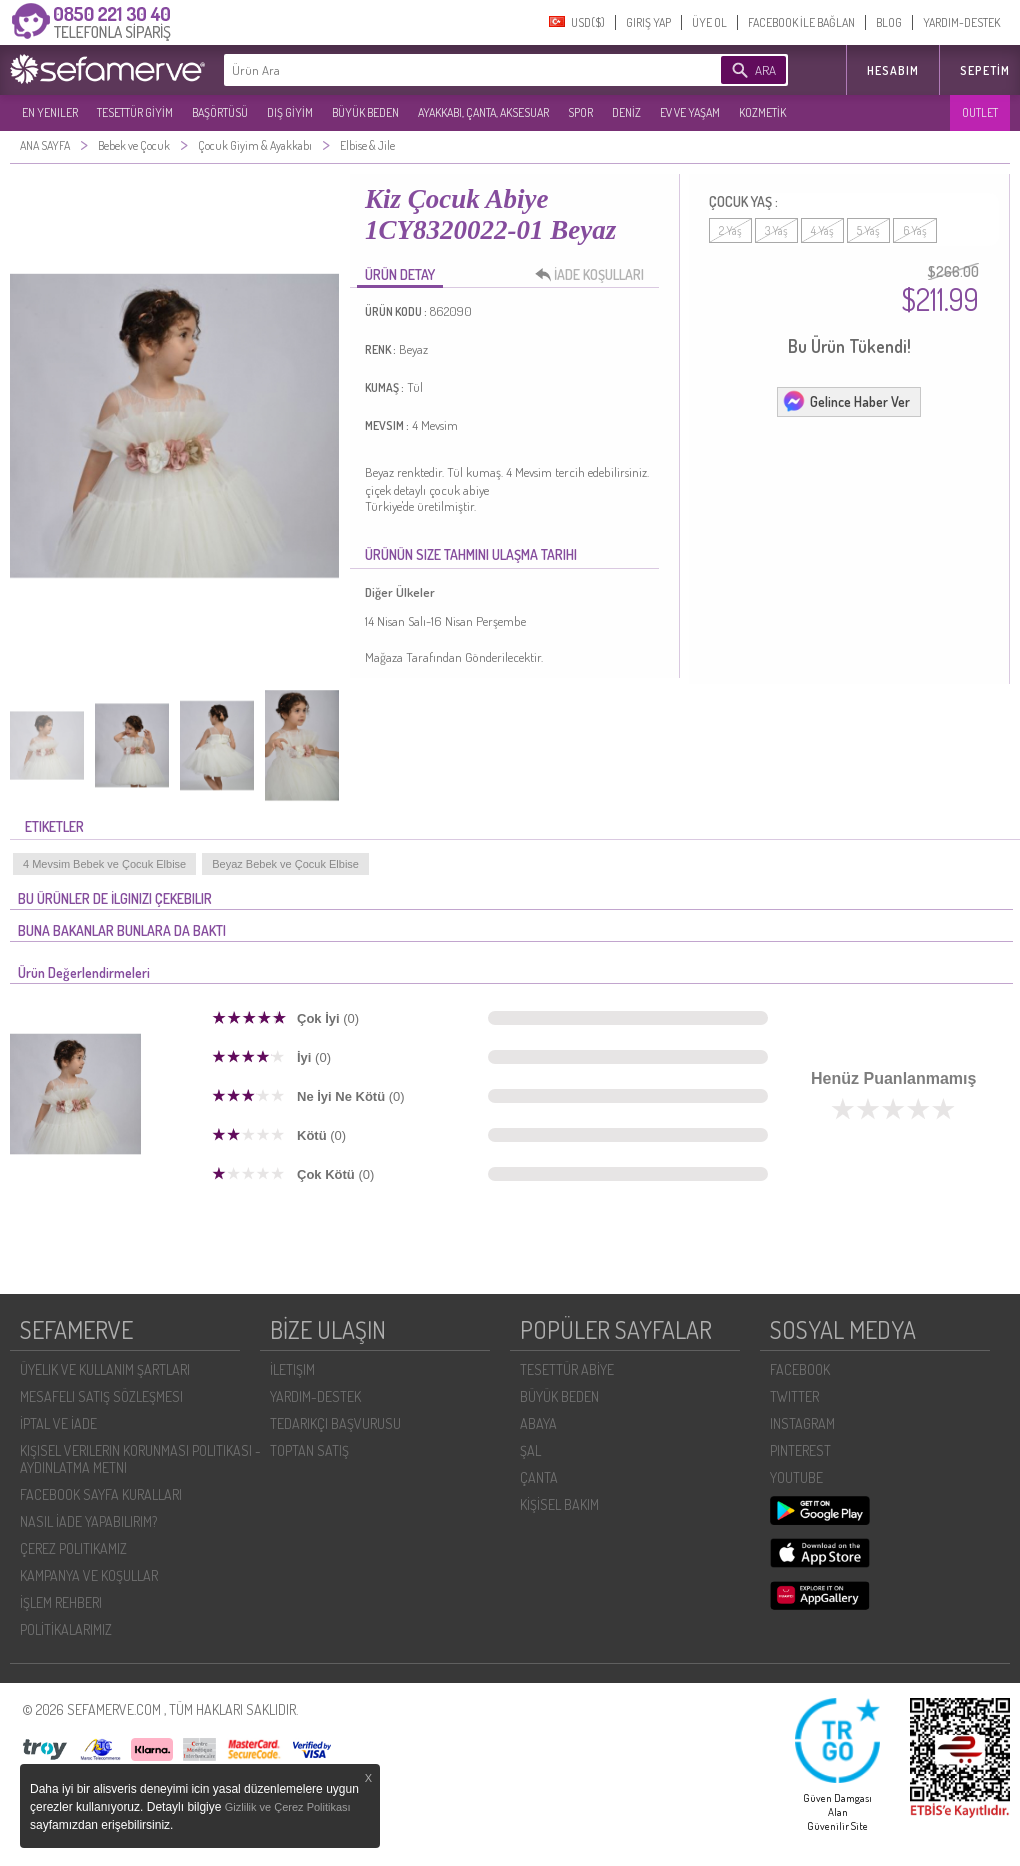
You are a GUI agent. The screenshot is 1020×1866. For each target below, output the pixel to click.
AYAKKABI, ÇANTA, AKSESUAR (483, 112)
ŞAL (530, 1450)
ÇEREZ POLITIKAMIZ (73, 1548)
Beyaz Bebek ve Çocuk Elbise (285, 864)
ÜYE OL (709, 22)
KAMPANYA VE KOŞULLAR (89, 1575)
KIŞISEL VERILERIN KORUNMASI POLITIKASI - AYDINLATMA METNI (140, 1459)
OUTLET (980, 112)
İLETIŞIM (292, 1369)
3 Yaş (776, 230)
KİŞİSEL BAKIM (559, 1504)
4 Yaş (822, 230)
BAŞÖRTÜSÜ (220, 112)
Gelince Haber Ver (846, 401)
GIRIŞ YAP (648, 22)
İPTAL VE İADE (58, 1423)
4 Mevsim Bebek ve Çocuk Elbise (104, 864)
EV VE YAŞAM (690, 112)
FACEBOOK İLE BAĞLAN (801, 22)
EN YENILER (50, 112)
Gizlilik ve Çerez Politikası (288, 1807)
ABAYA (538, 1423)
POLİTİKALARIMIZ (66, 1629)
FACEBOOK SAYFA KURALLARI (101, 1494)
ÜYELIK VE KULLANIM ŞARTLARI (105, 1369)
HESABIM (893, 70)
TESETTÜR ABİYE (567, 1369)
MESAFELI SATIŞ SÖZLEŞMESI (101, 1396)
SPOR (580, 112)
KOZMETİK (762, 112)
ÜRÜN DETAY (400, 274)
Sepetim (985, 70)
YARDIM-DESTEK (961, 22)
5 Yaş (868, 230)
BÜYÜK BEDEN (365, 112)
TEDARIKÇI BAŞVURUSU (335, 1423)
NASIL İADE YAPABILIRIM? (88, 1521)
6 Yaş (915, 230)
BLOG (889, 22)
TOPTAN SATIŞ (309, 1450)
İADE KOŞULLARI (595, 275)
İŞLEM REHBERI (61, 1602)
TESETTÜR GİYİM (135, 112)
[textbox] (442, 70)
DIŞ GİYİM (290, 112)
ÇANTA (539, 1477)
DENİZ (626, 112)
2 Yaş (730, 230)
